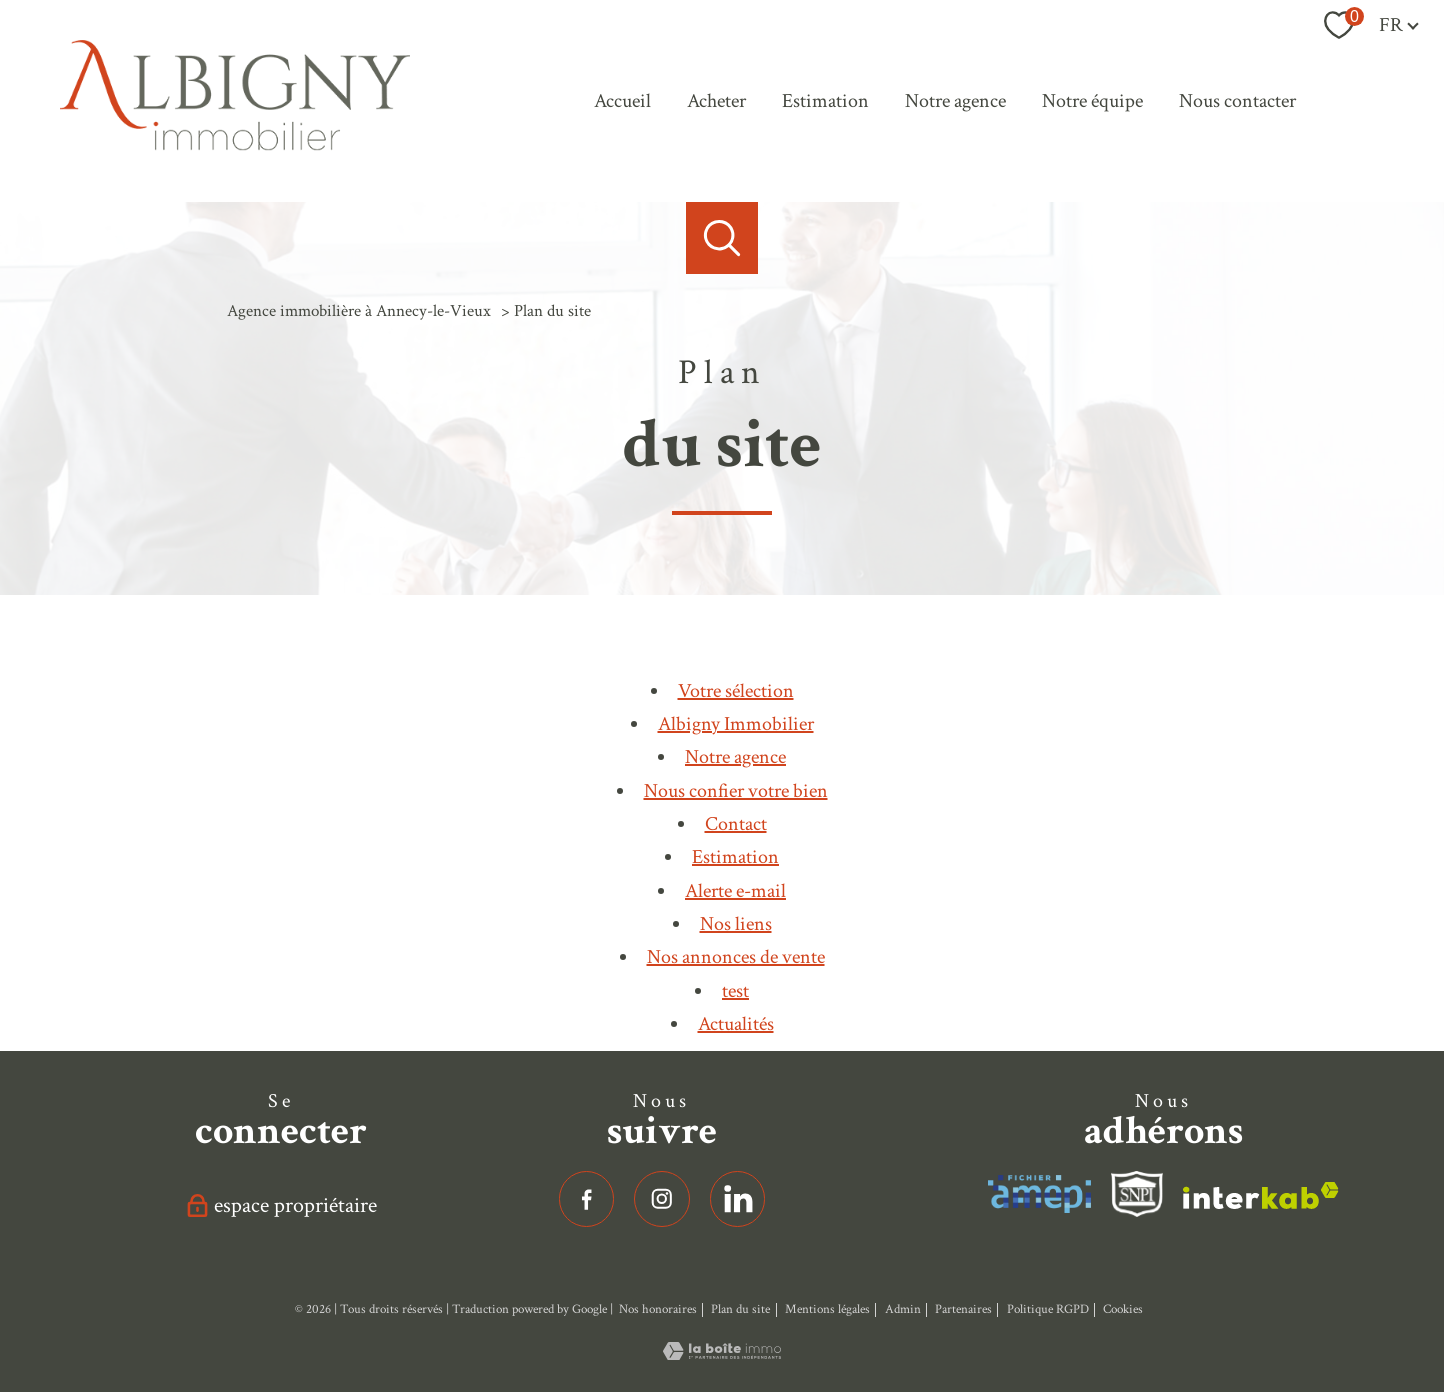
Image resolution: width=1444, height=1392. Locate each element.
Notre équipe (1092, 101)
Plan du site (740, 1309)
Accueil (622, 101)
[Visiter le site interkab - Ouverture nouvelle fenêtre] (1039, 1194)
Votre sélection (736, 691)
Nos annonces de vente (736, 957)
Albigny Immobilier (736, 724)
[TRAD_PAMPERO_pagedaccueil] (235, 145)
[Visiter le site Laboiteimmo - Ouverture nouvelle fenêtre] (722, 1354)
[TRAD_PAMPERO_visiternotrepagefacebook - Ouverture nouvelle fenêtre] (587, 1199)
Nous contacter (1237, 101)
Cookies (1123, 1309)
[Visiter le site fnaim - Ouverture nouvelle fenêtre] (1137, 1194)
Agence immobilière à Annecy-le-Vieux (359, 311)
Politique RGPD (1048, 1309)
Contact (736, 824)
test (735, 991)
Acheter (716, 101)
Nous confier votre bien (736, 791)
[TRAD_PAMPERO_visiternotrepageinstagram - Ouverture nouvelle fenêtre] (662, 1199)
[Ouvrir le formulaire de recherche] (722, 238)
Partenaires (963, 1309)
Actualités (736, 1024)
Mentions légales (827, 1309)
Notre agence (955, 101)
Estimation (825, 101)
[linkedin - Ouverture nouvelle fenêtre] (738, 1199)
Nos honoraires (658, 1309)
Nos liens (736, 924)
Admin (903, 1309)
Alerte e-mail (735, 891)
